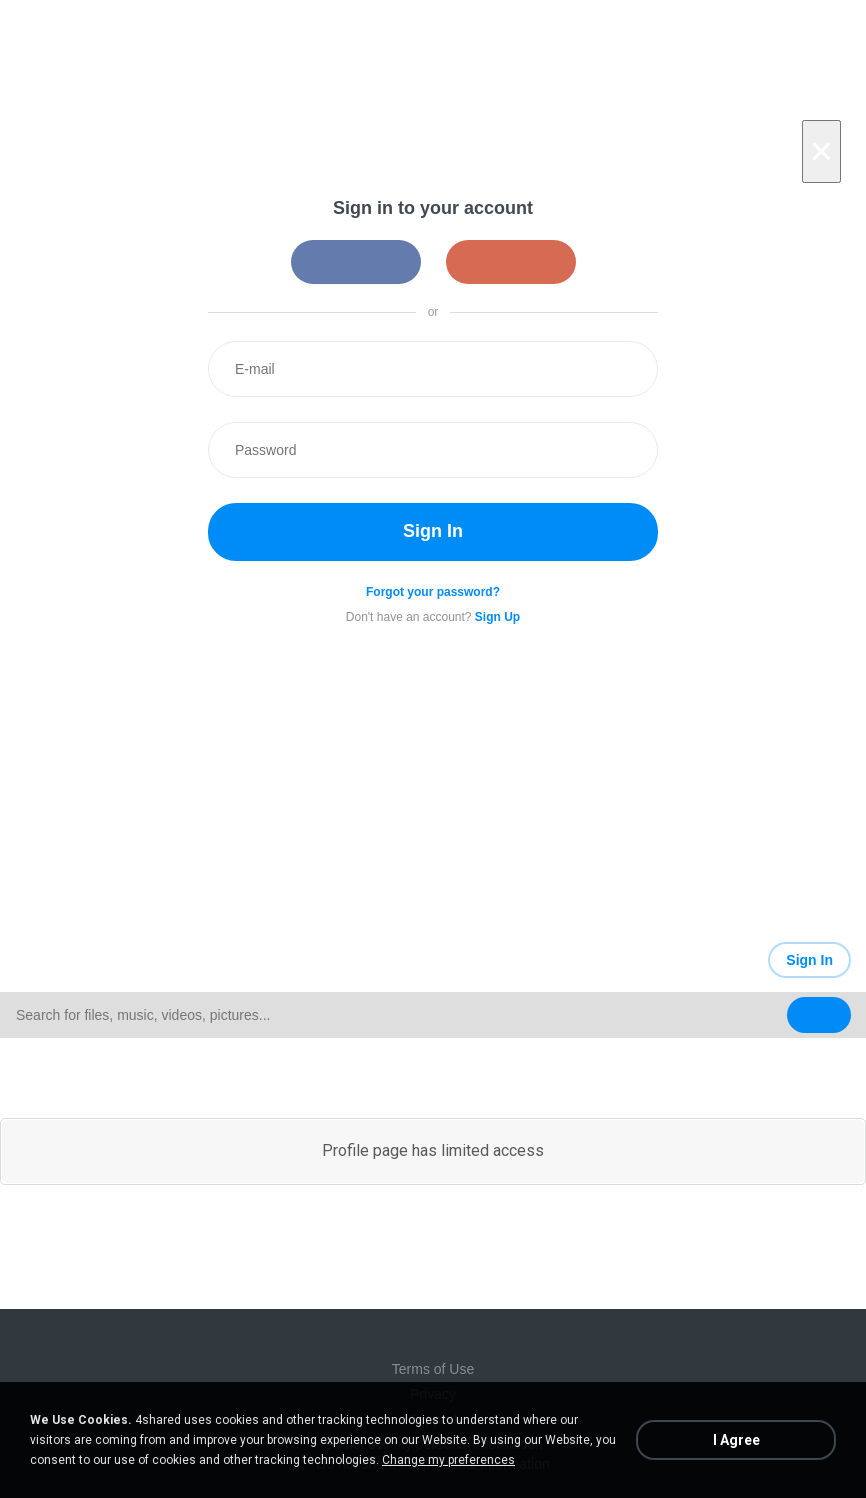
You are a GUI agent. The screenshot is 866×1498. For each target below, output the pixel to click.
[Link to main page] (216, 960)
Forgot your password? (433, 592)
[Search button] (819, 1015)
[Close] (821, 151)
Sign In (433, 531)
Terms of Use (433, 1369)
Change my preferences (448, 1460)
